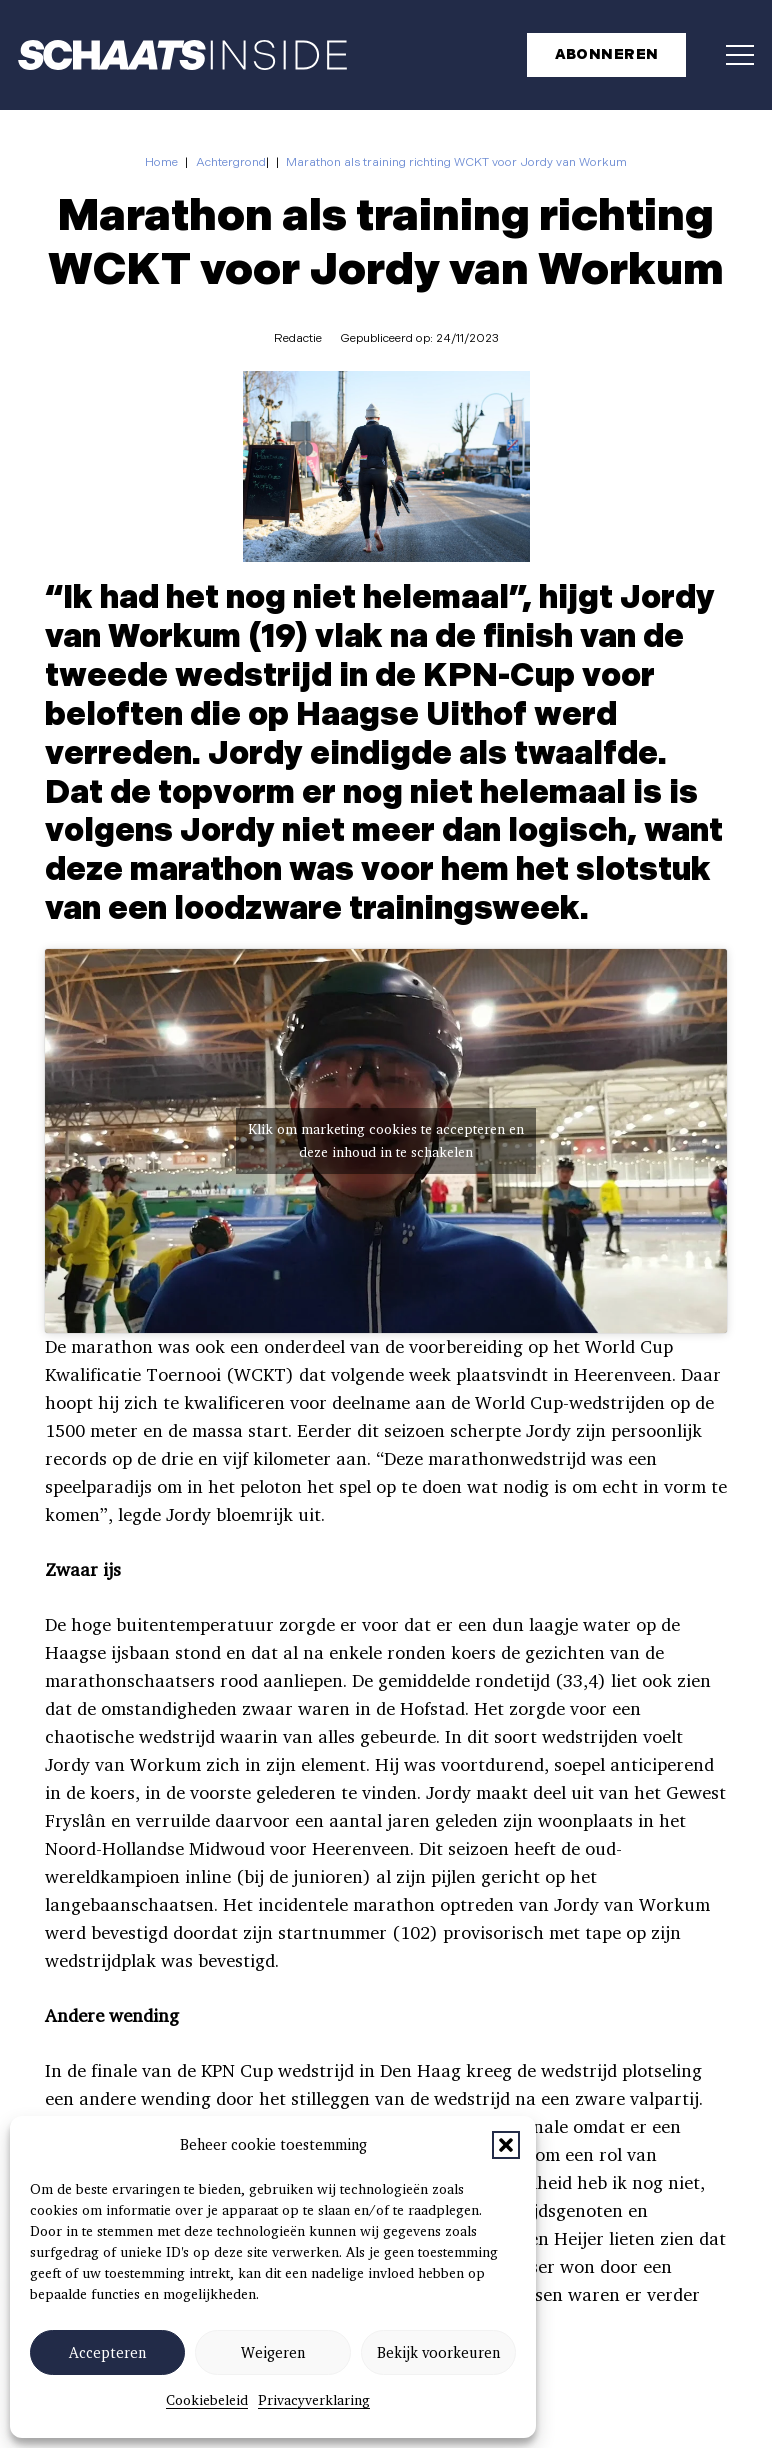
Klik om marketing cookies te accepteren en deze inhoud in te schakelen (386, 1142)
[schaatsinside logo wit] (182, 55)
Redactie (298, 338)
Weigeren (273, 2353)
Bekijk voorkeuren (438, 2353)
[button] (506, 2145)
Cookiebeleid (207, 2400)
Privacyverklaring (314, 2400)
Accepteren (107, 2353)
